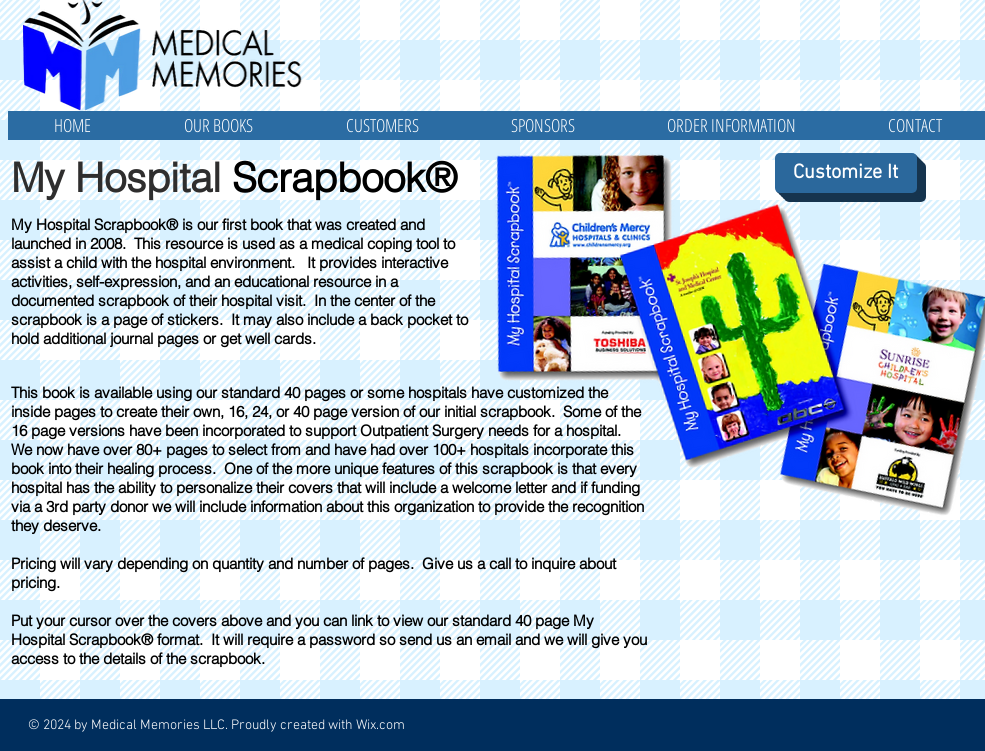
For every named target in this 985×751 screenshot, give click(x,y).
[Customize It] (846, 173)
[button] (219, 125)
